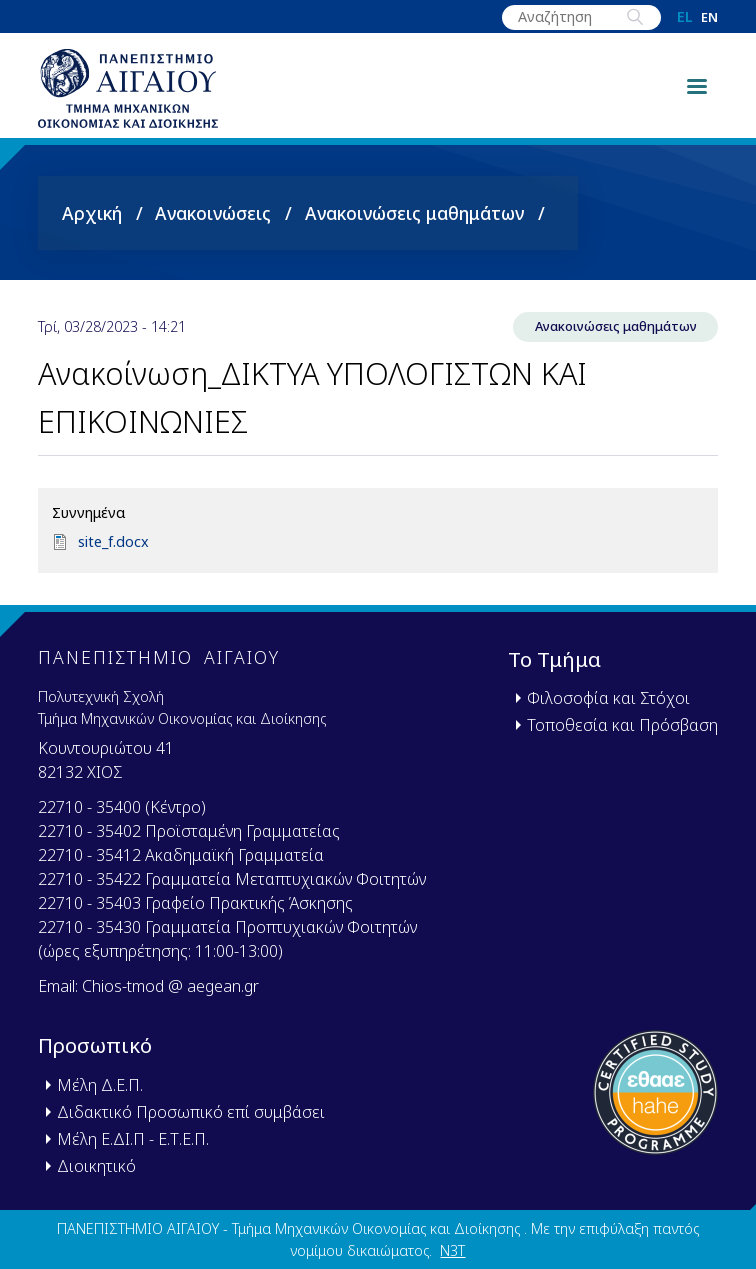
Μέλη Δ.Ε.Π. (100, 1085)
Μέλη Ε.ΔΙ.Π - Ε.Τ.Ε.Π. (133, 1139)
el (685, 17)
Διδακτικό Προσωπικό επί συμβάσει (191, 1112)
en (709, 17)
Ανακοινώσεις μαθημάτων (414, 213)
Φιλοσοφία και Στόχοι (608, 698)
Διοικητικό (96, 1166)
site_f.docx (113, 541)
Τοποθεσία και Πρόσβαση (622, 725)
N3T (452, 1250)
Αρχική (92, 213)
